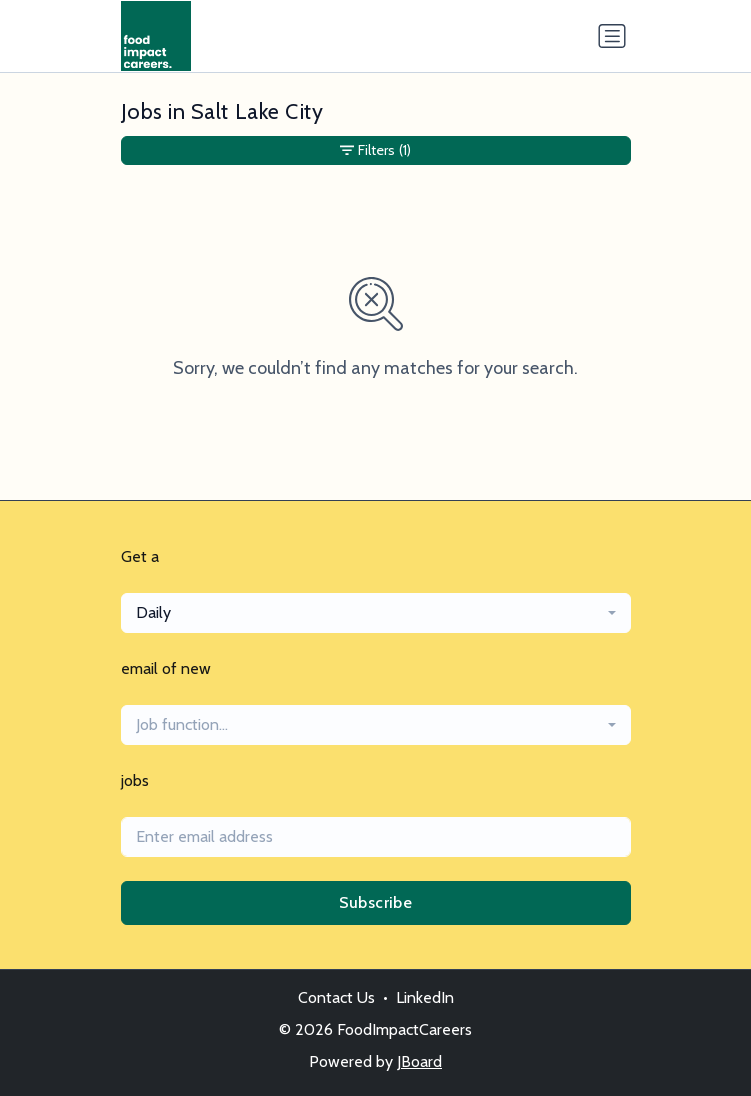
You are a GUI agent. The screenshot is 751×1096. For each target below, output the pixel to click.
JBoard (419, 1061)
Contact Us (336, 997)
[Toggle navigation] (612, 36)
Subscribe (376, 902)
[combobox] (376, 613)
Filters (375, 150)
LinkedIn (425, 997)
